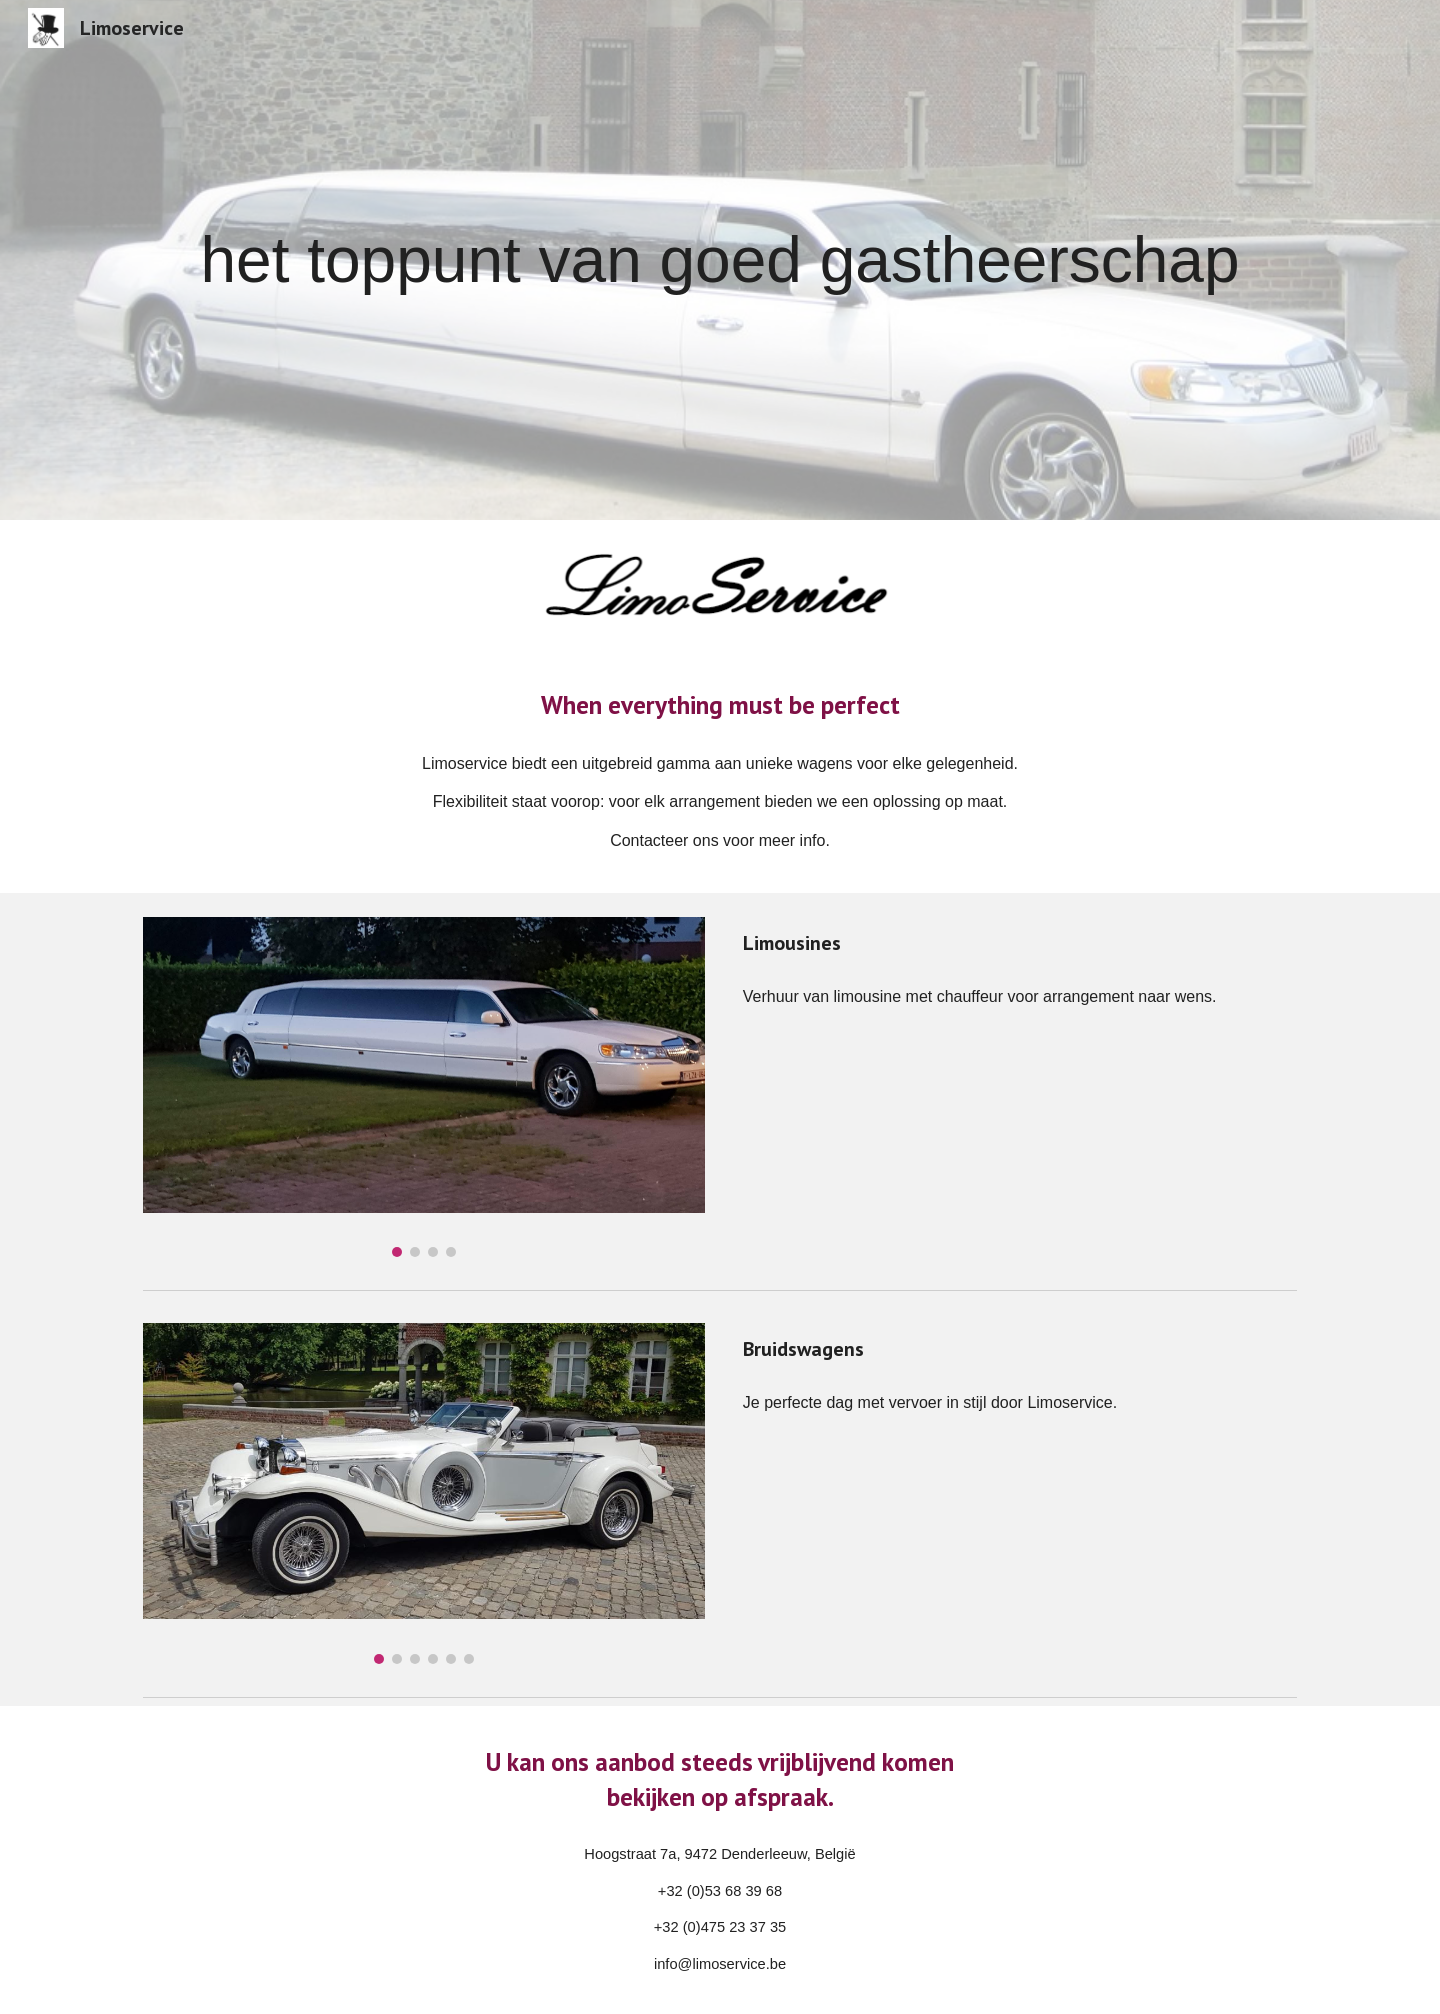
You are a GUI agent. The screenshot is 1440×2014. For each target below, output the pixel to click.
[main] (720, 260)
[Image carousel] (424, 1087)
